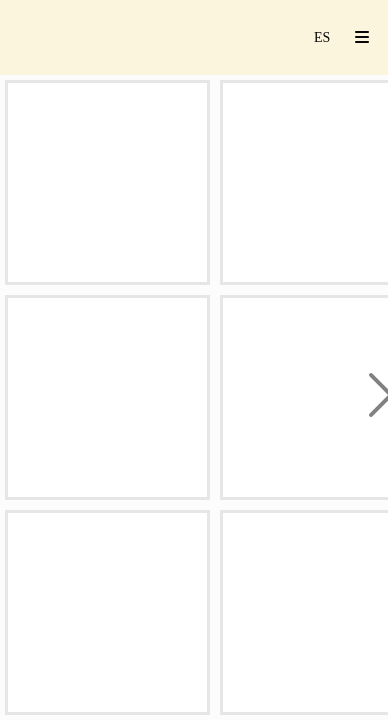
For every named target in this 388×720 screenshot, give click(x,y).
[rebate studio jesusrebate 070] (107, 612)
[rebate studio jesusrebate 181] (107, 182)
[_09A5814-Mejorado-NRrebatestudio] (107, 397)
